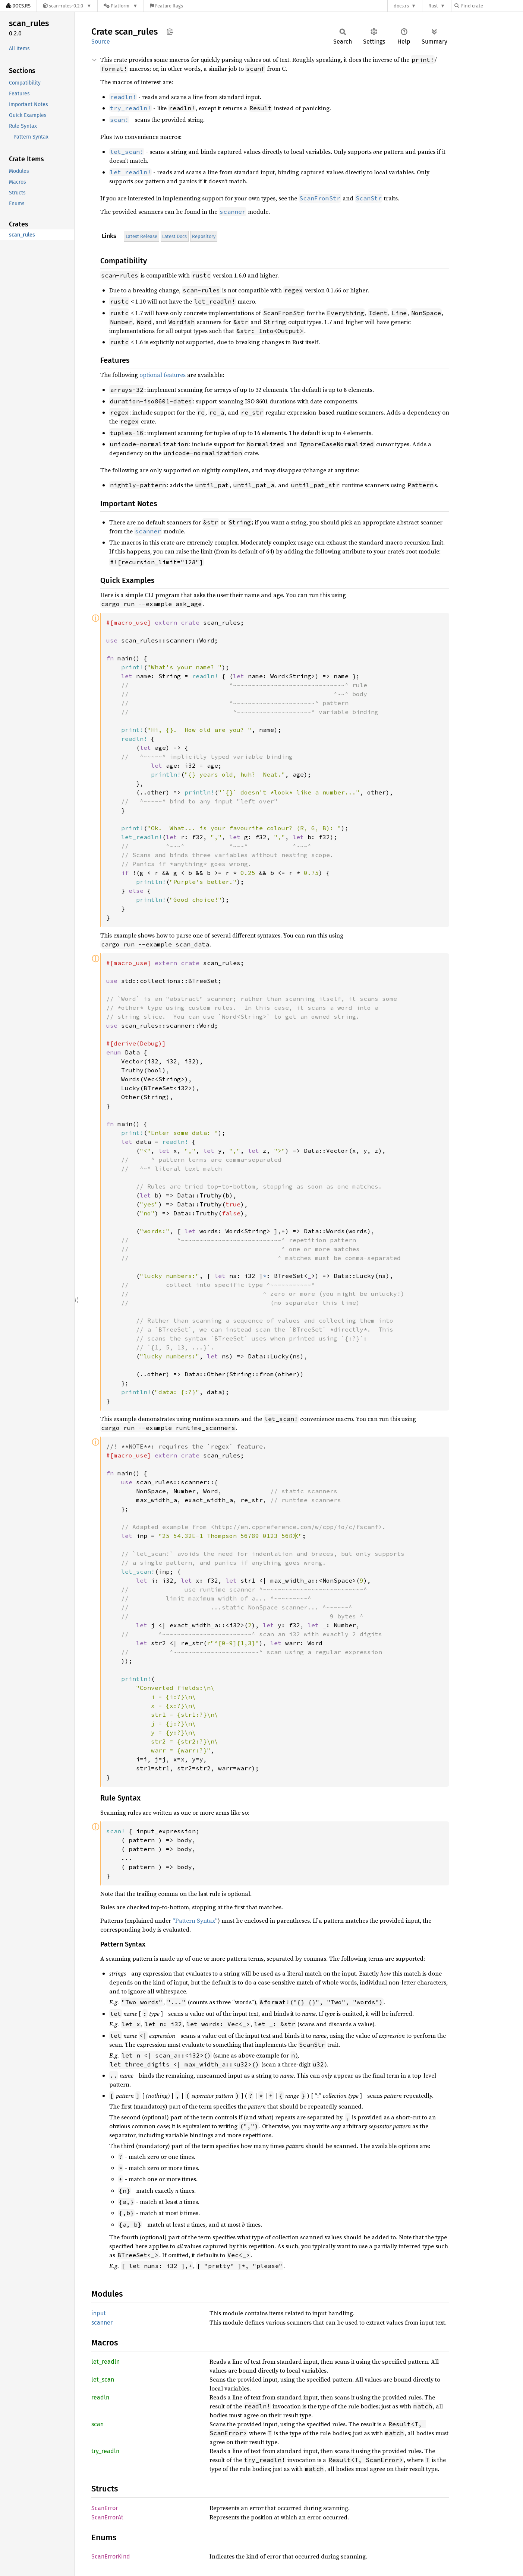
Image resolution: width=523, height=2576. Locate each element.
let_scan (102, 2379)
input (98, 2313)
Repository (203, 236)
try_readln (105, 2451)
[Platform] (121, 6)
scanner (102, 2322)
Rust (433, 6)
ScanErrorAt (107, 2517)
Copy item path (170, 31)
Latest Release (141, 236)
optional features (162, 375)
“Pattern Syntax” (195, 1920)
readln (100, 2397)
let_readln (105, 2361)
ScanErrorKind (110, 2556)
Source (100, 41)
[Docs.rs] (18, 6)
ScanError (104, 2508)
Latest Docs (174, 236)
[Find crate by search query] (491, 6)
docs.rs (401, 6)
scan (97, 2424)
